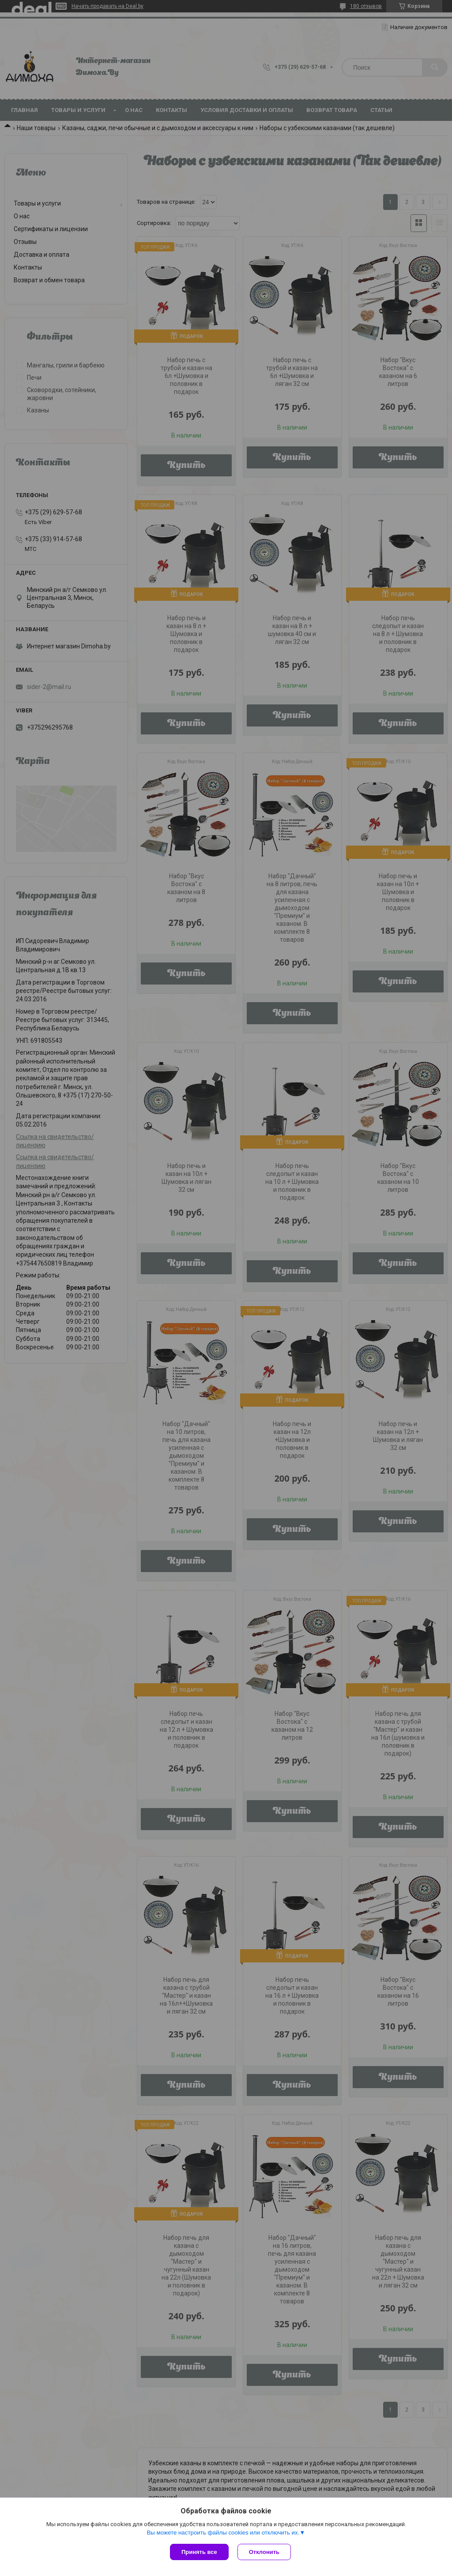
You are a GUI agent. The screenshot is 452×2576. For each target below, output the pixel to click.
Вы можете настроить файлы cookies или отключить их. (223, 2532)
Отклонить (264, 2552)
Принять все (199, 2552)
